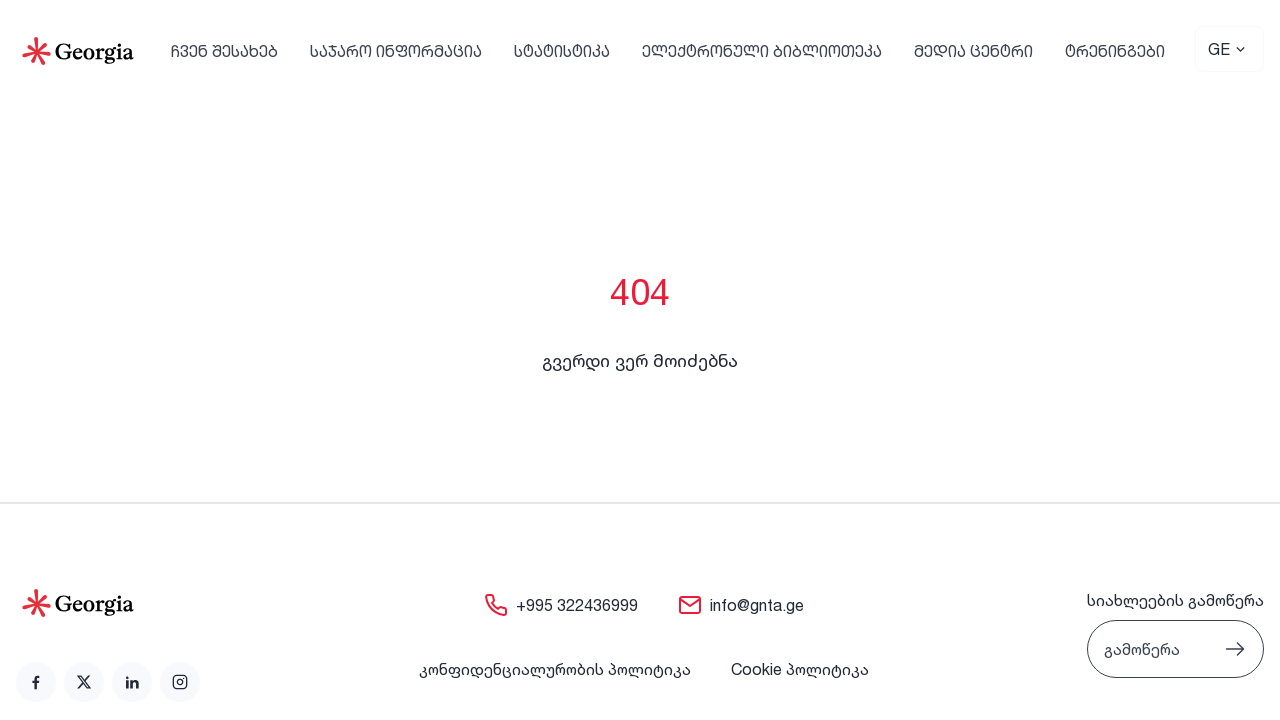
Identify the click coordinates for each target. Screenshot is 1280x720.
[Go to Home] (78, 51)
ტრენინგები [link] (1115, 51)
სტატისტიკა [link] (562, 51)
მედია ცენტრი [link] (973, 51)
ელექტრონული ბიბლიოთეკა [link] (762, 51)
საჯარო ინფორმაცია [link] (396, 51)
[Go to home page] (108, 603)
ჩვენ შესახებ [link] (224, 51)
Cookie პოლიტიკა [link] (800, 669)
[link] (36, 682)
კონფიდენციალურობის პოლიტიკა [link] (555, 669)
